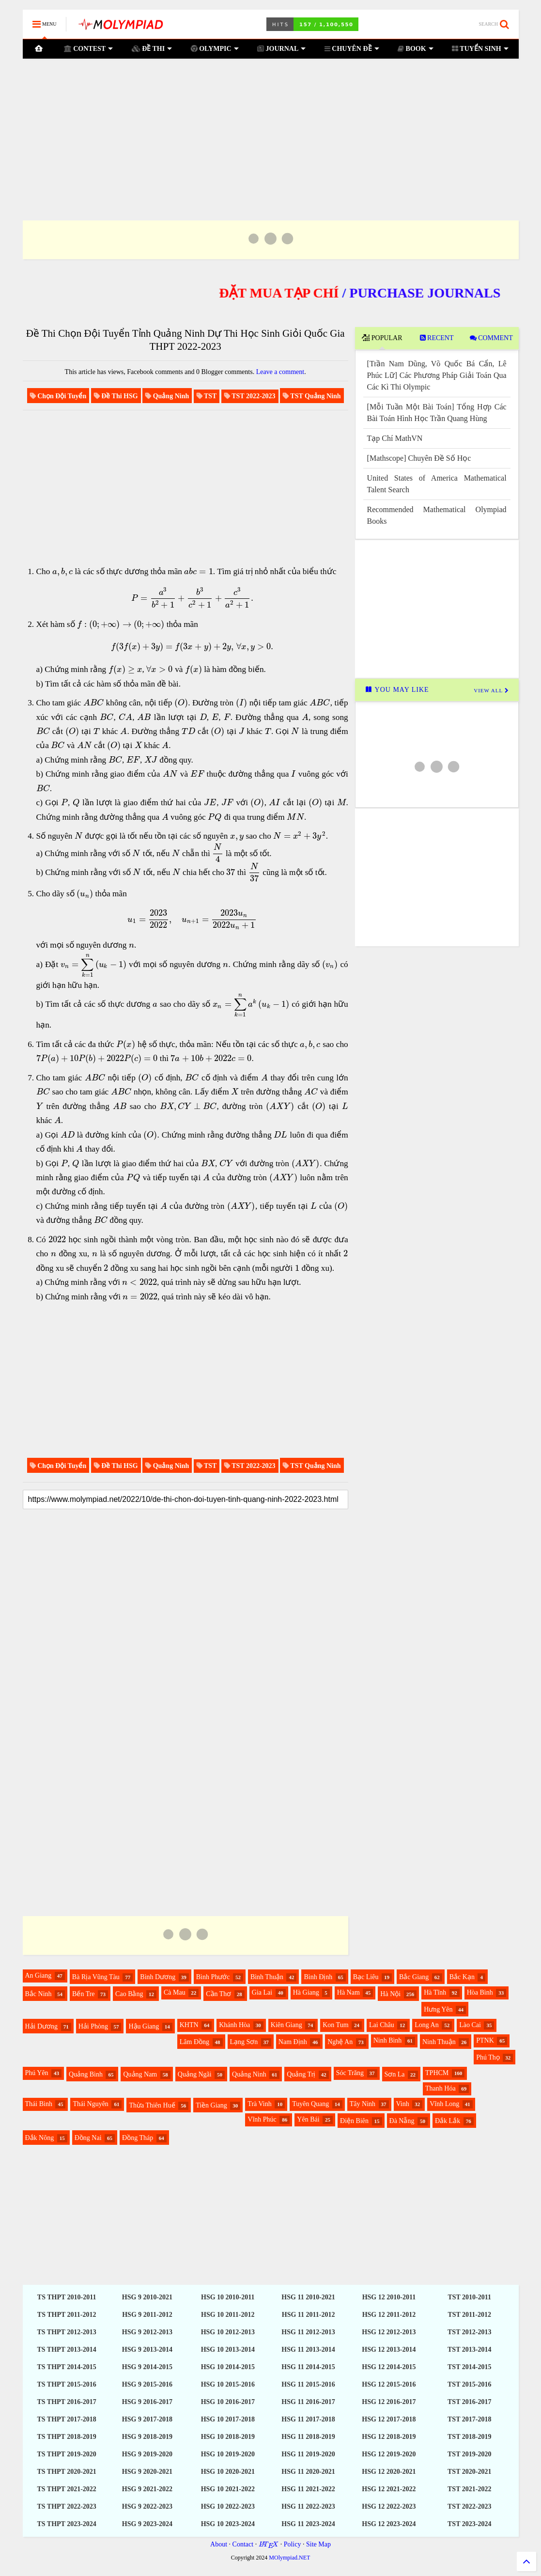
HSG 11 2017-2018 (308, 2419)
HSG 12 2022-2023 (389, 2506)
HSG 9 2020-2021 (147, 2471)
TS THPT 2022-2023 (66, 2506)
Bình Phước (213, 1977)
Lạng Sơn (244, 2041)
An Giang (38, 1975)
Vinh (402, 2104)
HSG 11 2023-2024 (308, 2524)
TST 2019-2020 (469, 2454)
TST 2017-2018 (469, 2419)
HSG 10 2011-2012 (227, 2314)
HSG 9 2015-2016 (147, 2384)
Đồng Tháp (137, 2137)
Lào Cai (470, 2025)
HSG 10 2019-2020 (228, 2454)
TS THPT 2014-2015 (66, 2367)
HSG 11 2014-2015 (308, 2367)
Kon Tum (335, 2025)
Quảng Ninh (249, 2074)
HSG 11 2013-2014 (308, 2349)
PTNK (485, 2040)
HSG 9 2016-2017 (147, 2401)
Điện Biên (354, 2120)
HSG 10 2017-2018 (228, 2419)
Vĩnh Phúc (262, 2119)
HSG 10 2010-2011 (227, 2297)
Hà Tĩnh (435, 1992)
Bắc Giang (414, 1977)
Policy (292, 2544)
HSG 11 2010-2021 (308, 2297)
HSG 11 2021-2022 (308, 2489)
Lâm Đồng (194, 2041)
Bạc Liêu (366, 1977)
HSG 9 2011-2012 (147, 2314)
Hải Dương (41, 2026)
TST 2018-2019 (469, 2436)
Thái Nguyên (90, 2104)
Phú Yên (36, 2072)
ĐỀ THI (152, 48)
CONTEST (88, 48)
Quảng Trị (301, 2074)
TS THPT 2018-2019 (66, 2436)
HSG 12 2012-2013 (389, 2332)
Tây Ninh (362, 2104)
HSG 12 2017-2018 (389, 2419)
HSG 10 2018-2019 (228, 2436)
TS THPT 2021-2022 (66, 2489)
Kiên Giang (286, 2025)
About (218, 2544)
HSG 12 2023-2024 (389, 2524)
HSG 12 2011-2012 (389, 2314)
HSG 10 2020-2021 (228, 2471)
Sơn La (395, 2074)
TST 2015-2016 (469, 2384)
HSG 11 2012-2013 (308, 2332)
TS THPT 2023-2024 (66, 2524)
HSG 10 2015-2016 (228, 2384)
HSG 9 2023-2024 (147, 2524)
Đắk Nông (39, 2137)
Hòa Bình (480, 1992)
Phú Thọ (488, 2057)
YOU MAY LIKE (397, 689)
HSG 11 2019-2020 (308, 2454)
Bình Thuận (266, 1977)
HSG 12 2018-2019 (389, 2436)
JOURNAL (281, 48)
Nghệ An (340, 2041)
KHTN (189, 2025)
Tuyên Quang (310, 2104)
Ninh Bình (387, 2040)
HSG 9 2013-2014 (147, 2349)
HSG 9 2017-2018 (147, 2419)
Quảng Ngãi (195, 2074)
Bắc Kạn (462, 1977)
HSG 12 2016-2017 (389, 2401)
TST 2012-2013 (469, 2332)
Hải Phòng (93, 2026)
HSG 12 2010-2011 (389, 2297)
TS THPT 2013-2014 (66, 2349)
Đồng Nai (88, 2137)
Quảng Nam (140, 2074)
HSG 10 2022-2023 (228, 2506)
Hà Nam (348, 1992)
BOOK (415, 48)
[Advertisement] (271, 127)
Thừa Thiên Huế (152, 2105)
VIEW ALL (491, 690)
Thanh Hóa (440, 2088)
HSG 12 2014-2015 (389, 2367)
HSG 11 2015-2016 (308, 2384)
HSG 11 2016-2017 (308, 2401)
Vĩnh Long (444, 2104)
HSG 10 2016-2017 (228, 2401)
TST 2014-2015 (469, 2367)
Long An (426, 2025)
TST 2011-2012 (469, 2314)
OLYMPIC (215, 48)
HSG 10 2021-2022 (228, 2489)
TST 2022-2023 (469, 2506)
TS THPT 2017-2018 (66, 2419)
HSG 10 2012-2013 (228, 2332)
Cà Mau (174, 1992)
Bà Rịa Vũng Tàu (96, 1977)
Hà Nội (390, 1994)
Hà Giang (306, 1992)
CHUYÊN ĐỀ (352, 48)
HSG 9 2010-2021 (147, 2297)
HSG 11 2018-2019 (308, 2436)
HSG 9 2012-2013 (147, 2332)
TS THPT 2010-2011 (66, 2297)
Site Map (318, 2544)
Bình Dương (157, 1977)
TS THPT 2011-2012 (66, 2314)
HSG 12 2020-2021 (389, 2471)
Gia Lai (262, 1992)
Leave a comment (280, 371)
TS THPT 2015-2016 (66, 2384)
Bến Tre (83, 1994)
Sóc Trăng (350, 2072)
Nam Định (292, 2041)
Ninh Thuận (439, 2041)
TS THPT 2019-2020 (66, 2454)
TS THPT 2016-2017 (66, 2401)
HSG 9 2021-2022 (147, 2489)
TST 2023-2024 (469, 2524)
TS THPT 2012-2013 (66, 2332)
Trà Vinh (259, 2104)
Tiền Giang (211, 2105)
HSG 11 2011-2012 (308, 2314)
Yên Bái (308, 2119)
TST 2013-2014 (469, 2349)
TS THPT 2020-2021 (66, 2471)
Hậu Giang (143, 2026)
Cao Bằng (129, 1994)
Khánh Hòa (234, 2025)
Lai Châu (381, 2025)
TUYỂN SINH (480, 48)
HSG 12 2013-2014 (389, 2349)
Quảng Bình (86, 2074)
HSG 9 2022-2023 (147, 2506)
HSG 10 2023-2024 (228, 2524)
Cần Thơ (218, 1994)
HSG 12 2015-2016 (389, 2384)
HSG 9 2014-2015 (147, 2367)
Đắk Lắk (447, 2120)
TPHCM (436, 2072)
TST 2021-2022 (469, 2489)
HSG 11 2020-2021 (308, 2471)
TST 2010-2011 (469, 2297)
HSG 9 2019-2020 (147, 2454)
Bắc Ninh (38, 1994)
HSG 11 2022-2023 (308, 2506)
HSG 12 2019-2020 (389, 2454)
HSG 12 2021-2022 (389, 2489)
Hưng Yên (438, 2009)
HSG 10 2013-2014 (228, 2349)
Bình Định (318, 1977)
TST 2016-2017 (469, 2401)
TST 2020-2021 (469, 2471)
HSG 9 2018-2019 (147, 2436)
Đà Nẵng (402, 2120)
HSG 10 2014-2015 (228, 2367)
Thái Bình (38, 2104)
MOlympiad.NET (289, 2557)
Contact (243, 2544)
